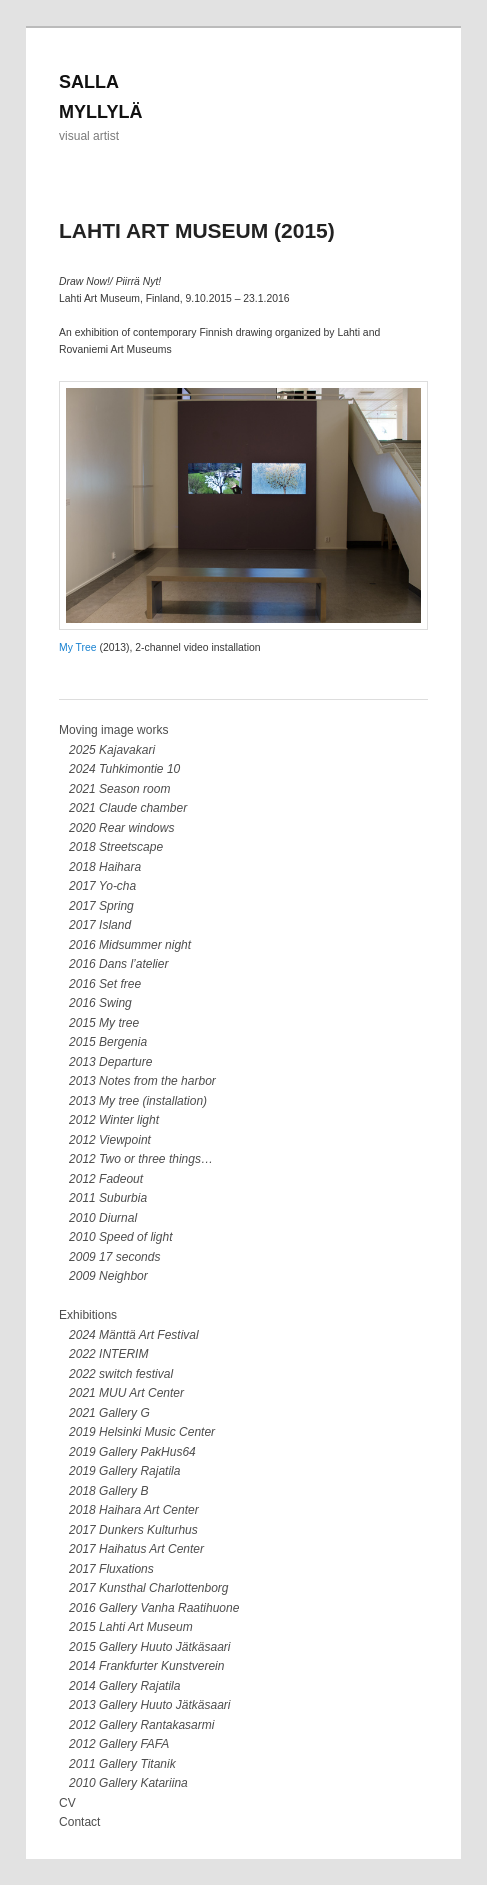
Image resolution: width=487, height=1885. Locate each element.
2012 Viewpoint (110, 1140)
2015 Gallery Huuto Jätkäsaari (149, 1647)
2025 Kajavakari (112, 750)
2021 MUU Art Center (126, 1393)
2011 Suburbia (108, 1198)
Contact (79, 1822)
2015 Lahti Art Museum (131, 1627)
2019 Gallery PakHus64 (132, 1452)
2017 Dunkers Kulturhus (133, 1530)
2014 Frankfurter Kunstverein (146, 1666)
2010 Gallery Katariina (128, 1783)
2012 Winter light (114, 1120)
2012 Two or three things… (141, 1159)
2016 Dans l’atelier (118, 964)
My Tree (78, 647)
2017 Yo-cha (102, 886)
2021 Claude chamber (128, 808)
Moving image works (113, 730)
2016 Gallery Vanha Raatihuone (154, 1608)
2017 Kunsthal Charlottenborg (148, 1588)
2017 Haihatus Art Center (136, 1549)
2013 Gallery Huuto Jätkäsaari (149, 1705)
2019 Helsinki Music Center (142, 1432)
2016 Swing (100, 1003)
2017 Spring (101, 906)
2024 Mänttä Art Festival (134, 1335)
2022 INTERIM (108, 1354)
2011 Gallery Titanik (122, 1764)
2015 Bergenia (108, 1042)
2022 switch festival (121, 1374)
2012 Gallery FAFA (119, 1744)
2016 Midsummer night (130, 945)
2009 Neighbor (108, 1276)
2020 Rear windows (121, 828)
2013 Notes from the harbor (142, 1081)
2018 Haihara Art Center (134, 1510)
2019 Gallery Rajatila (124, 1471)
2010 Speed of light (120, 1237)
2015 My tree (104, 1023)
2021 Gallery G (109, 1413)
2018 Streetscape (116, 847)
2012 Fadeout (106, 1179)
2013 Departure (110, 1062)
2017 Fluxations (111, 1569)
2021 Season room (119, 789)
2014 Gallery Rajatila (124, 1686)
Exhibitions (88, 1315)
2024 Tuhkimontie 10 (124, 769)
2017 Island (100, 925)
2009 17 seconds (114, 1257)
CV (67, 1803)
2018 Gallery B (108, 1491)
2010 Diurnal (103, 1218)
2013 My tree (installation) (138, 1101)
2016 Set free (105, 984)
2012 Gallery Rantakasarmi (141, 1725)
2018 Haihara (105, 867)
